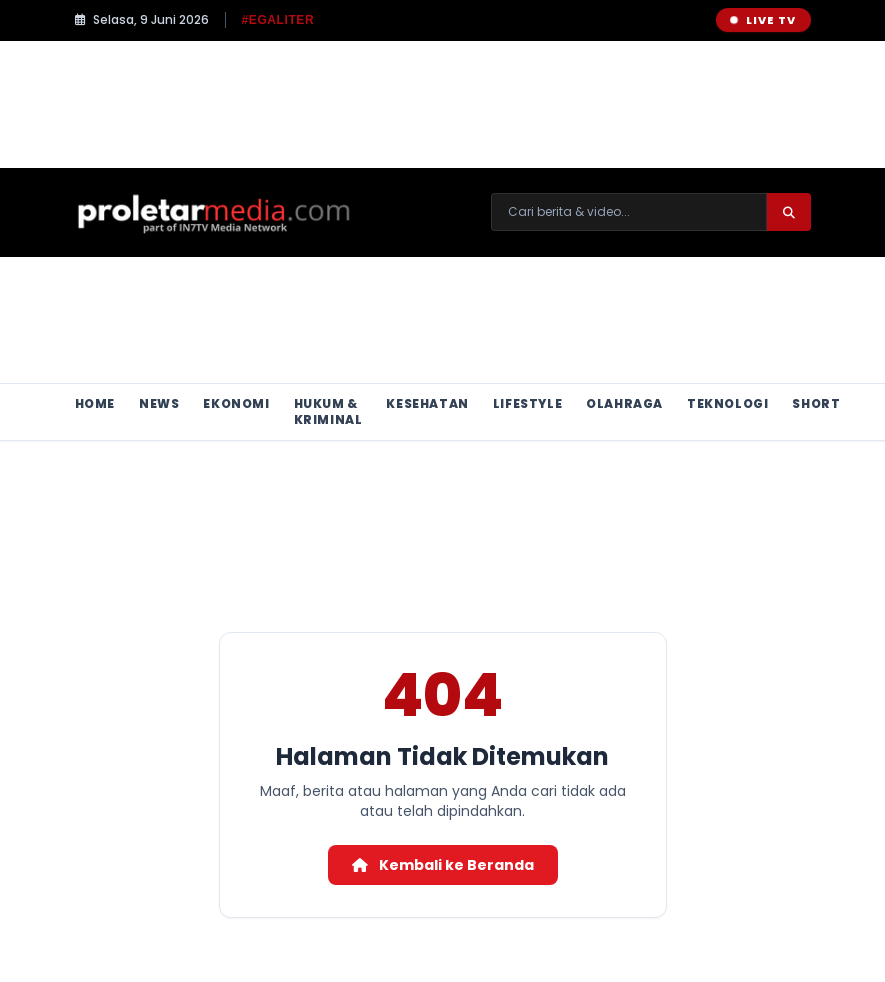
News (159, 403)
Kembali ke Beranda (443, 865)
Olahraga (624, 403)
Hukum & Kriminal (328, 411)
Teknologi (727, 403)
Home (95, 403)
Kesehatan (427, 403)
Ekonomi (236, 403)
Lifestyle (527, 403)
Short (816, 403)
